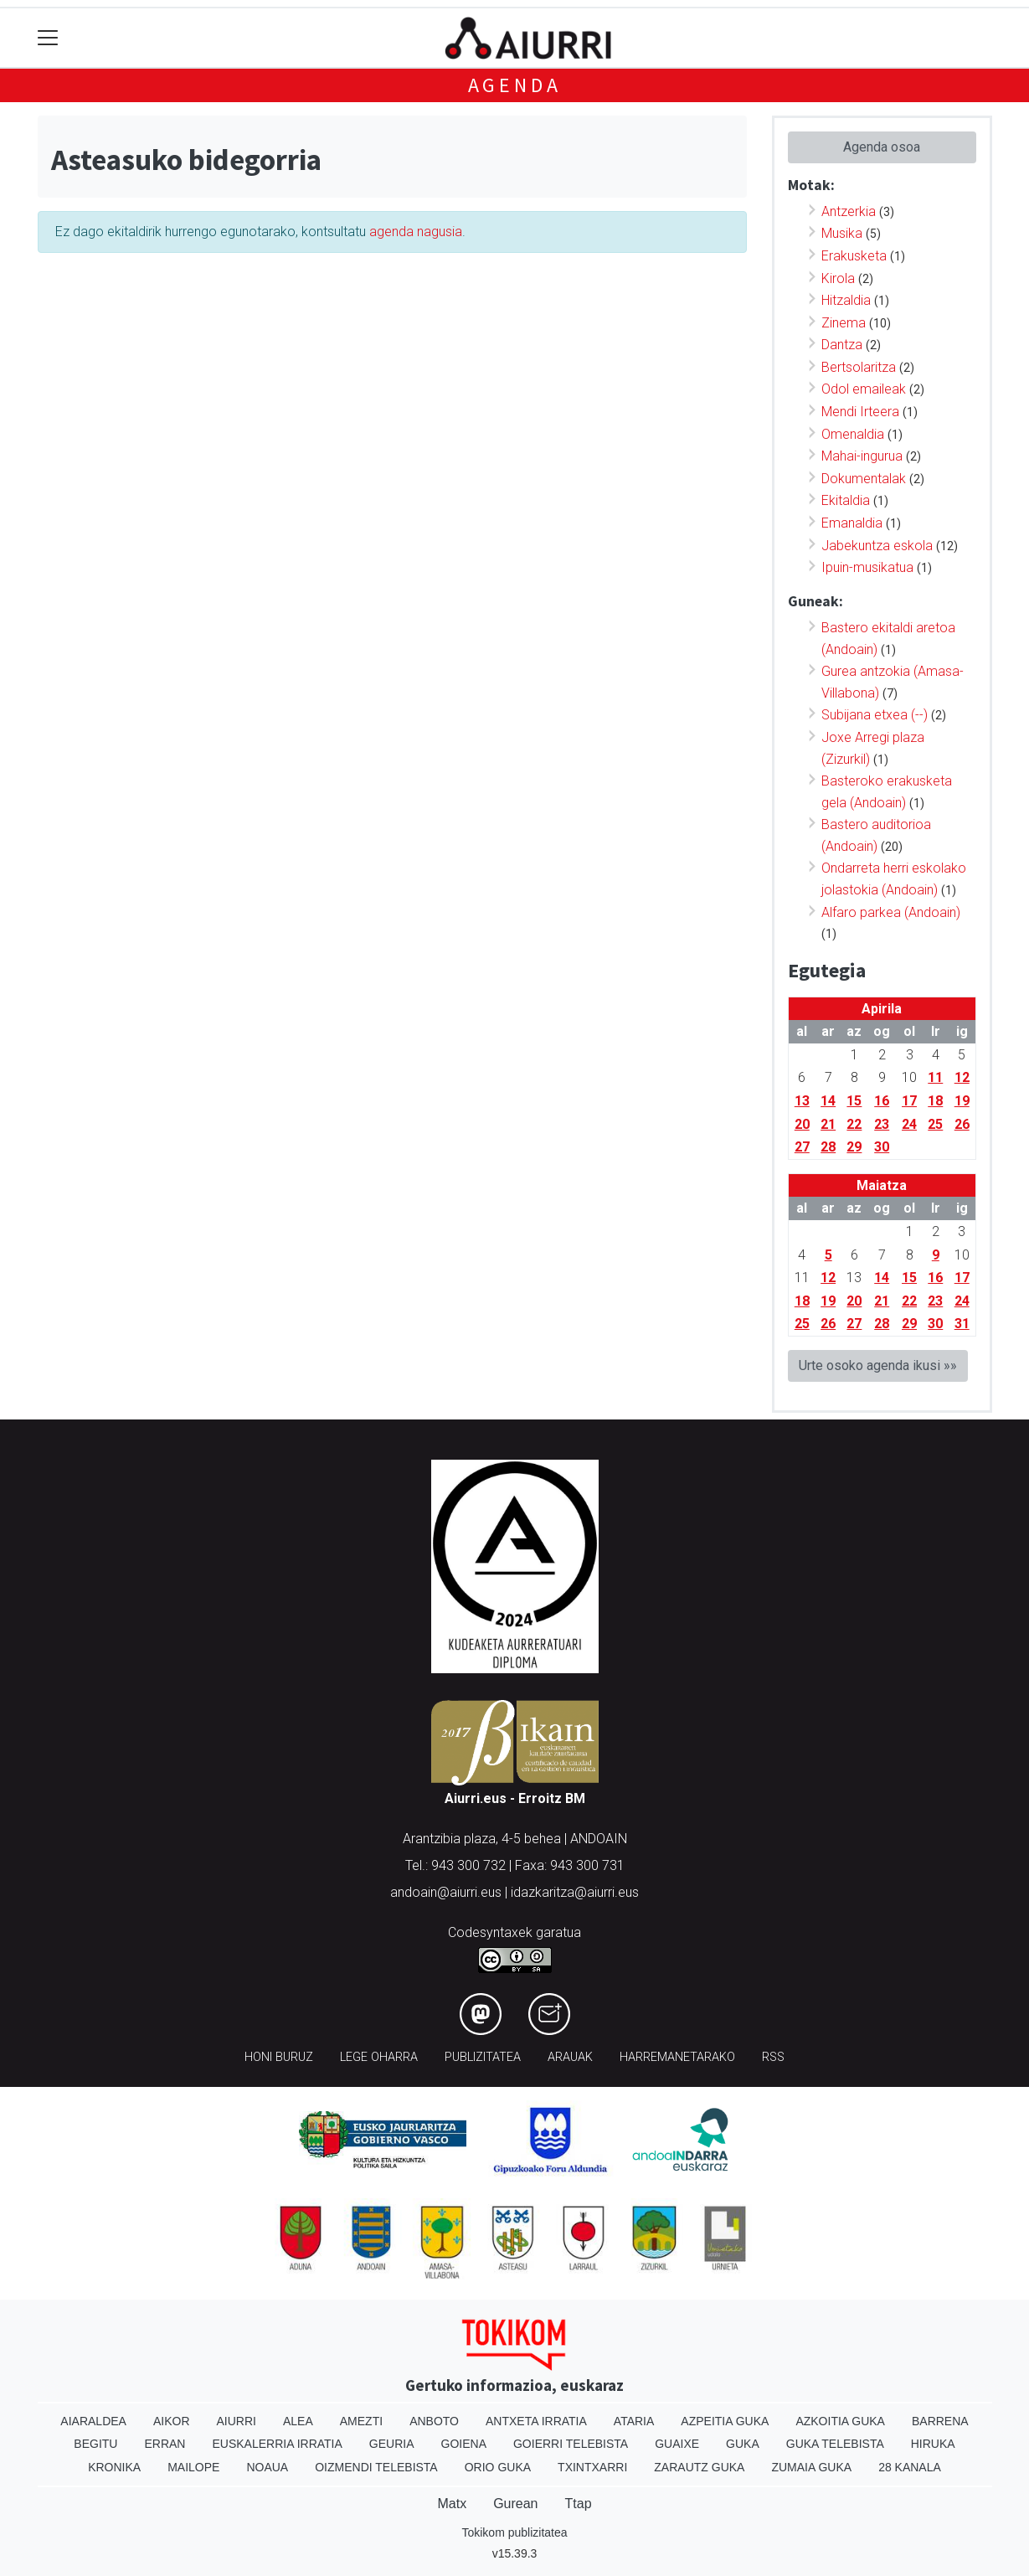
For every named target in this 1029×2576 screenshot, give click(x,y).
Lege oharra (379, 2057)
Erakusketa (854, 256)
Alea (298, 2421)
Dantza (841, 345)
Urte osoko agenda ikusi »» (878, 1365)
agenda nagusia (415, 232)
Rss (773, 2057)
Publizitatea (483, 2057)
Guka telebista (835, 2443)
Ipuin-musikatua (867, 567)
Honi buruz (278, 2057)
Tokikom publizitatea (514, 2532)
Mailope (193, 2467)
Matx (451, 2503)
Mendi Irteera (860, 412)
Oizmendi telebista (376, 2467)
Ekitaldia (845, 500)
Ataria (634, 2421)
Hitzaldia (846, 300)
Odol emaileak (863, 389)
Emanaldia (851, 523)
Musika (841, 233)
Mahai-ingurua (862, 456)
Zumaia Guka (811, 2467)
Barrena (940, 2421)
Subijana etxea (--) (874, 715)
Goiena (463, 2443)
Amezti (361, 2421)
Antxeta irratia (536, 2421)
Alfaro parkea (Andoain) (890, 912)
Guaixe (677, 2443)
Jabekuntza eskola (877, 546)
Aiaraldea (93, 2421)
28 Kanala (909, 2467)
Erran (164, 2443)
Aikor (171, 2421)
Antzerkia (848, 211)
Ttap (578, 2503)
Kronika (114, 2467)
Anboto (434, 2421)
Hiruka (933, 2443)
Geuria (391, 2443)
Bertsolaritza (858, 367)
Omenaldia (852, 434)
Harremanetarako (677, 2057)
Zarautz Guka (699, 2467)
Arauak (570, 2057)
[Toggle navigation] (48, 38)
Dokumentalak (863, 479)
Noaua (267, 2467)
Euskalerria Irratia (277, 2443)
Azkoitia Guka (840, 2421)
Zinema (843, 323)
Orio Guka (498, 2467)
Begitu (95, 2443)
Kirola (838, 278)
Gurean (515, 2503)
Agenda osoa (881, 147)
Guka (742, 2443)
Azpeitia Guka (725, 2421)
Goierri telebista (570, 2443)
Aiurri (236, 2421)
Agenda (515, 85)
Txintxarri (592, 2467)
